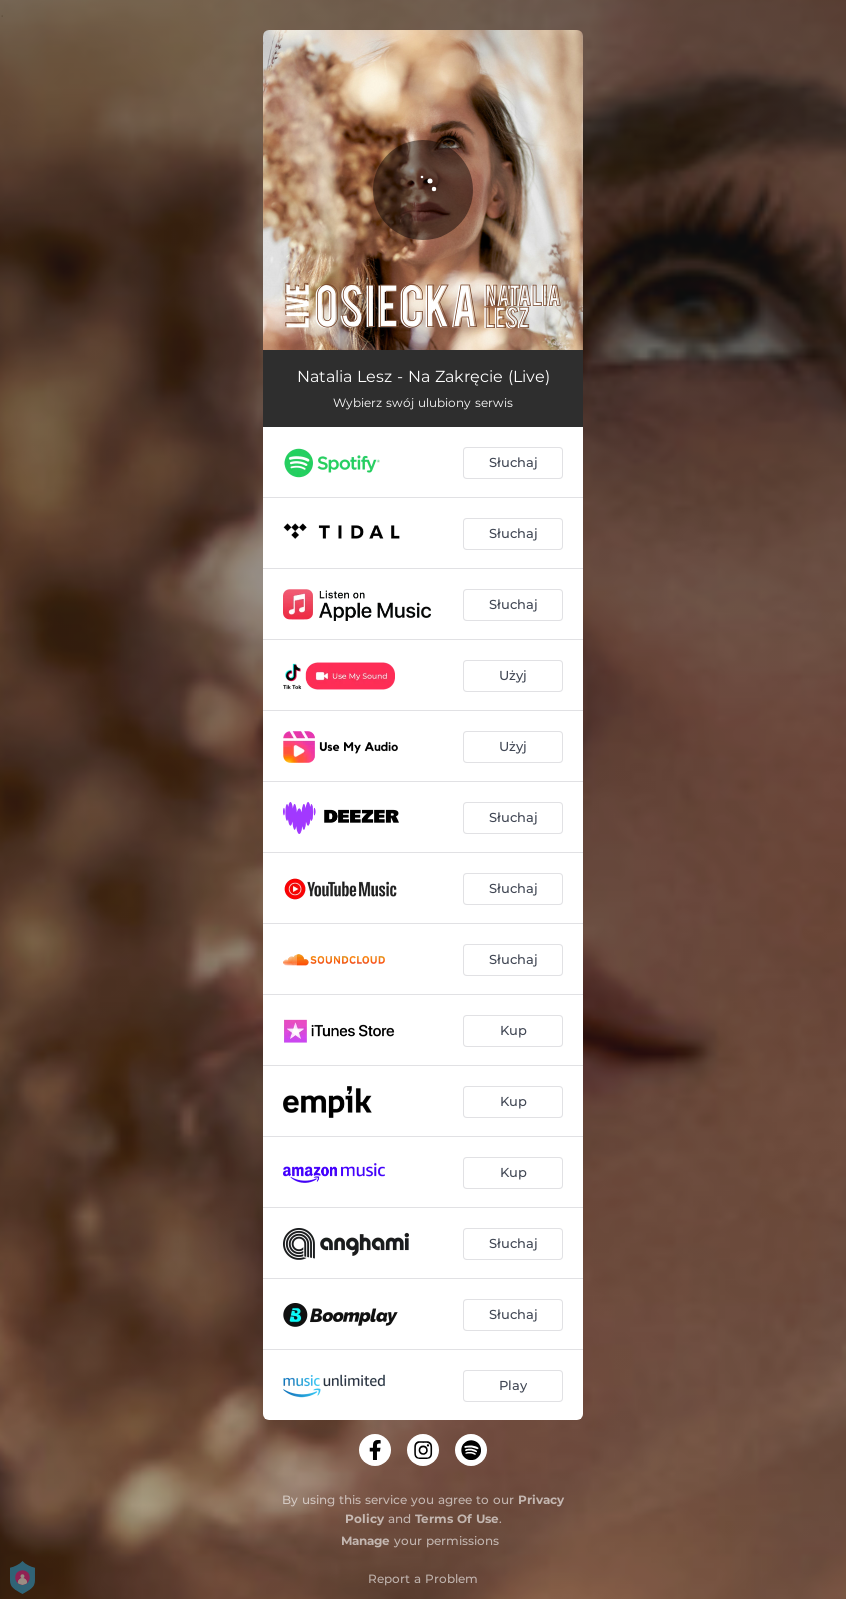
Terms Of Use (457, 1518)
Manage (365, 1540)
